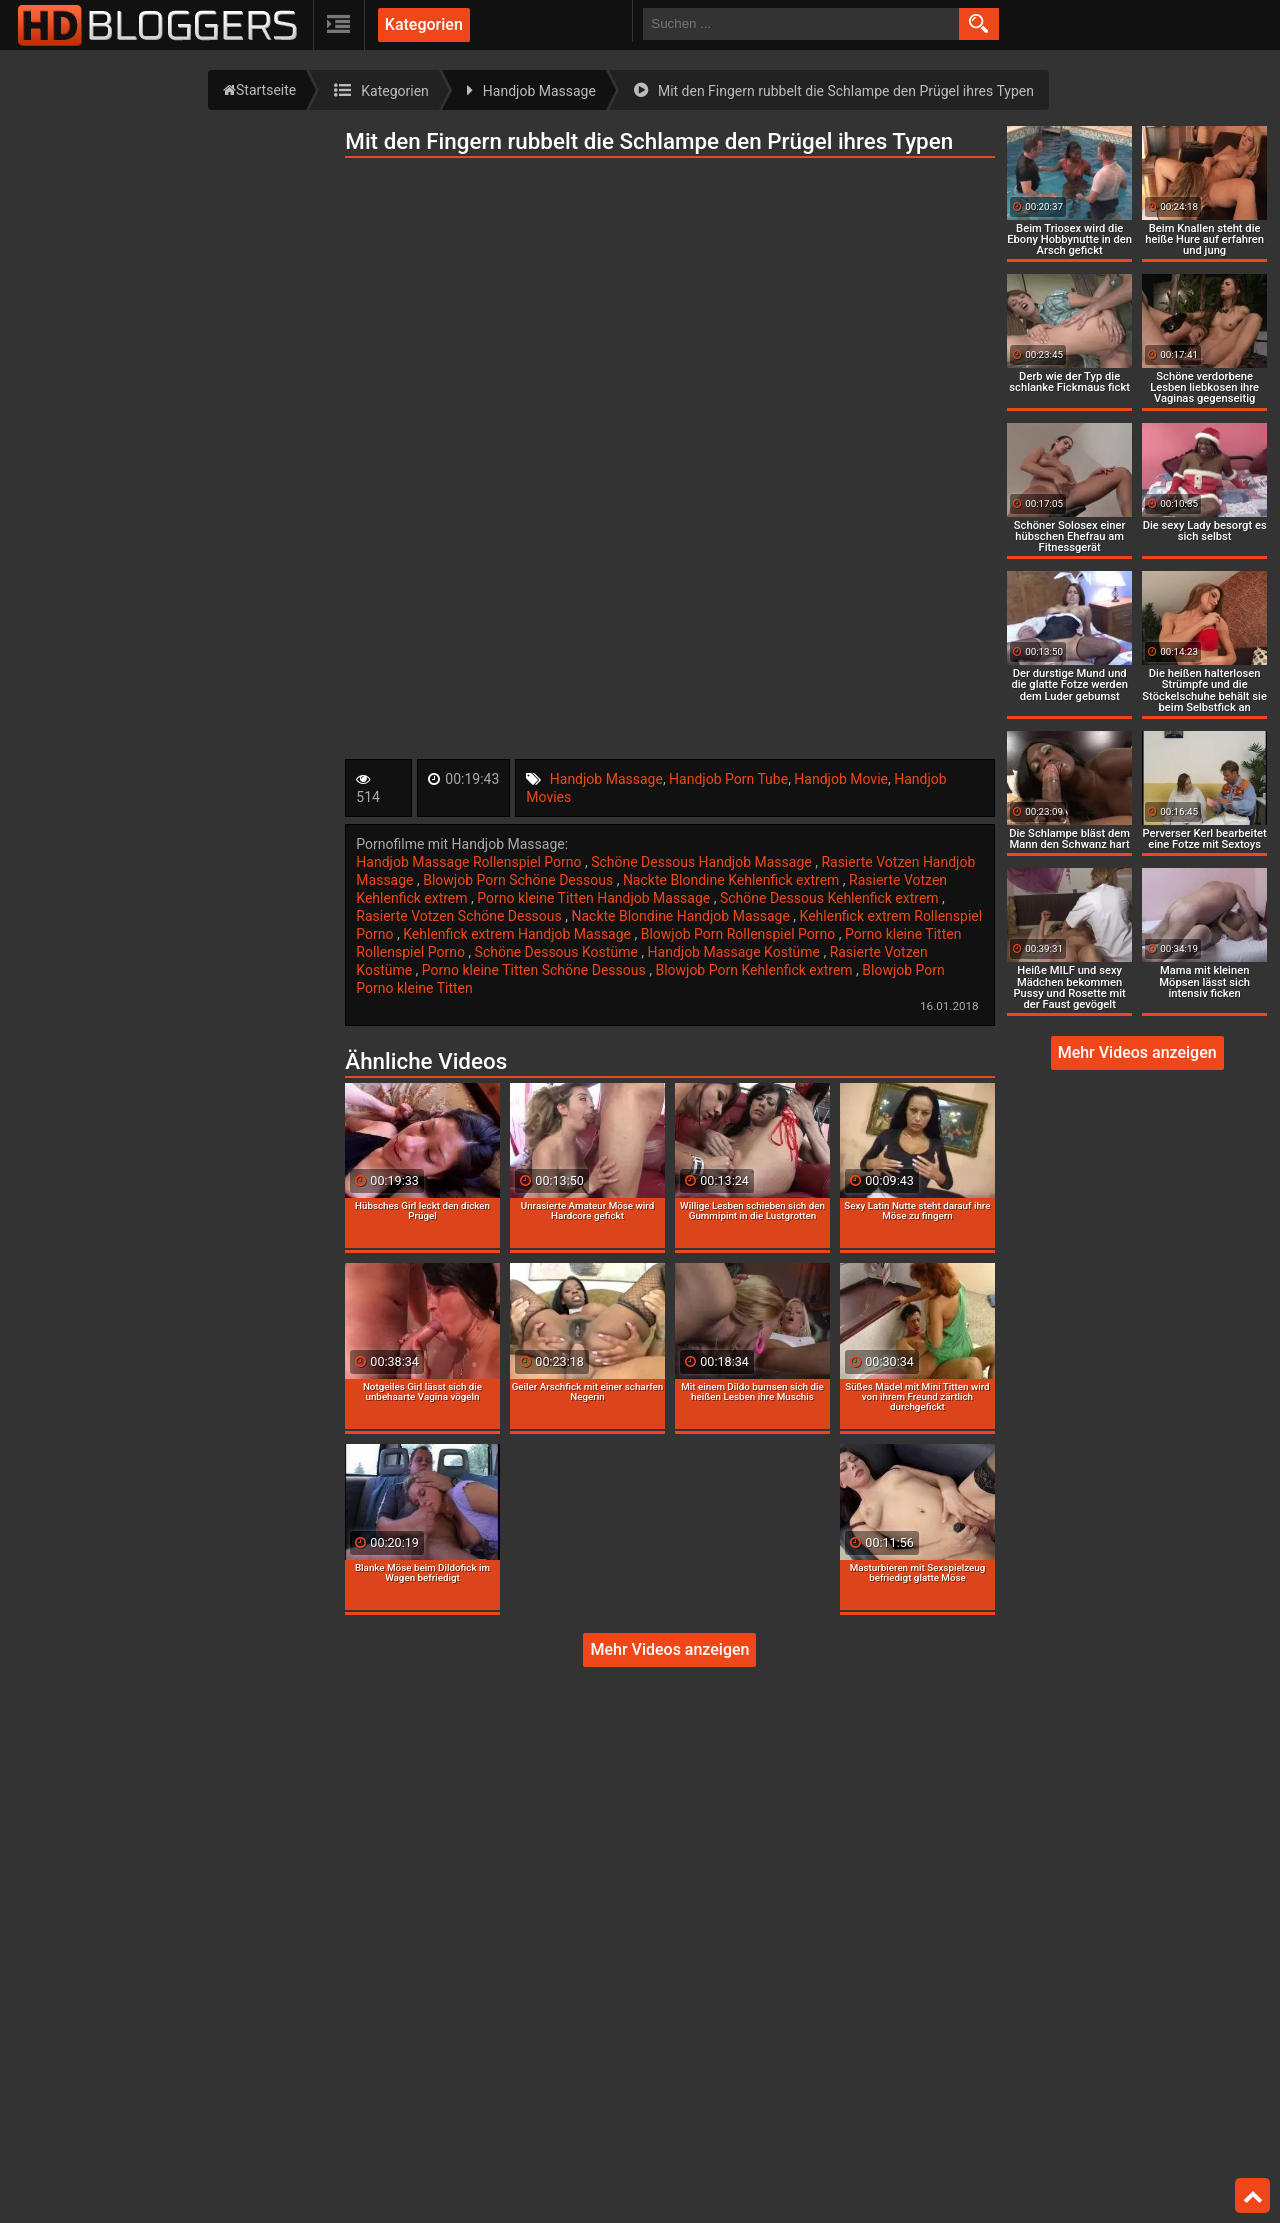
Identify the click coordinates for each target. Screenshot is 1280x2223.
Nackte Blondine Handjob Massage (682, 916)
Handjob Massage (606, 779)
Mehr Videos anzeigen (669, 1649)
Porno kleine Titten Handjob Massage (595, 898)
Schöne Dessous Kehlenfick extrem (831, 898)
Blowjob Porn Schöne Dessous (519, 880)
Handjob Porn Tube (728, 779)
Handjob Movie (841, 779)
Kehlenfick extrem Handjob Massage (518, 934)
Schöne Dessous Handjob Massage (703, 862)
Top (1253, 2196)
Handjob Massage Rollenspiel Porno (470, 862)
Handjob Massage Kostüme (736, 952)
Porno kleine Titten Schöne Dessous (535, 970)
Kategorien (424, 24)
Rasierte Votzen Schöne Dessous (460, 916)
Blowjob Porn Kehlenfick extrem (755, 970)
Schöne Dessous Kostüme (558, 952)
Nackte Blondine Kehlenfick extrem (733, 880)
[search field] (801, 24)
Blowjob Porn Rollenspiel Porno (740, 934)
